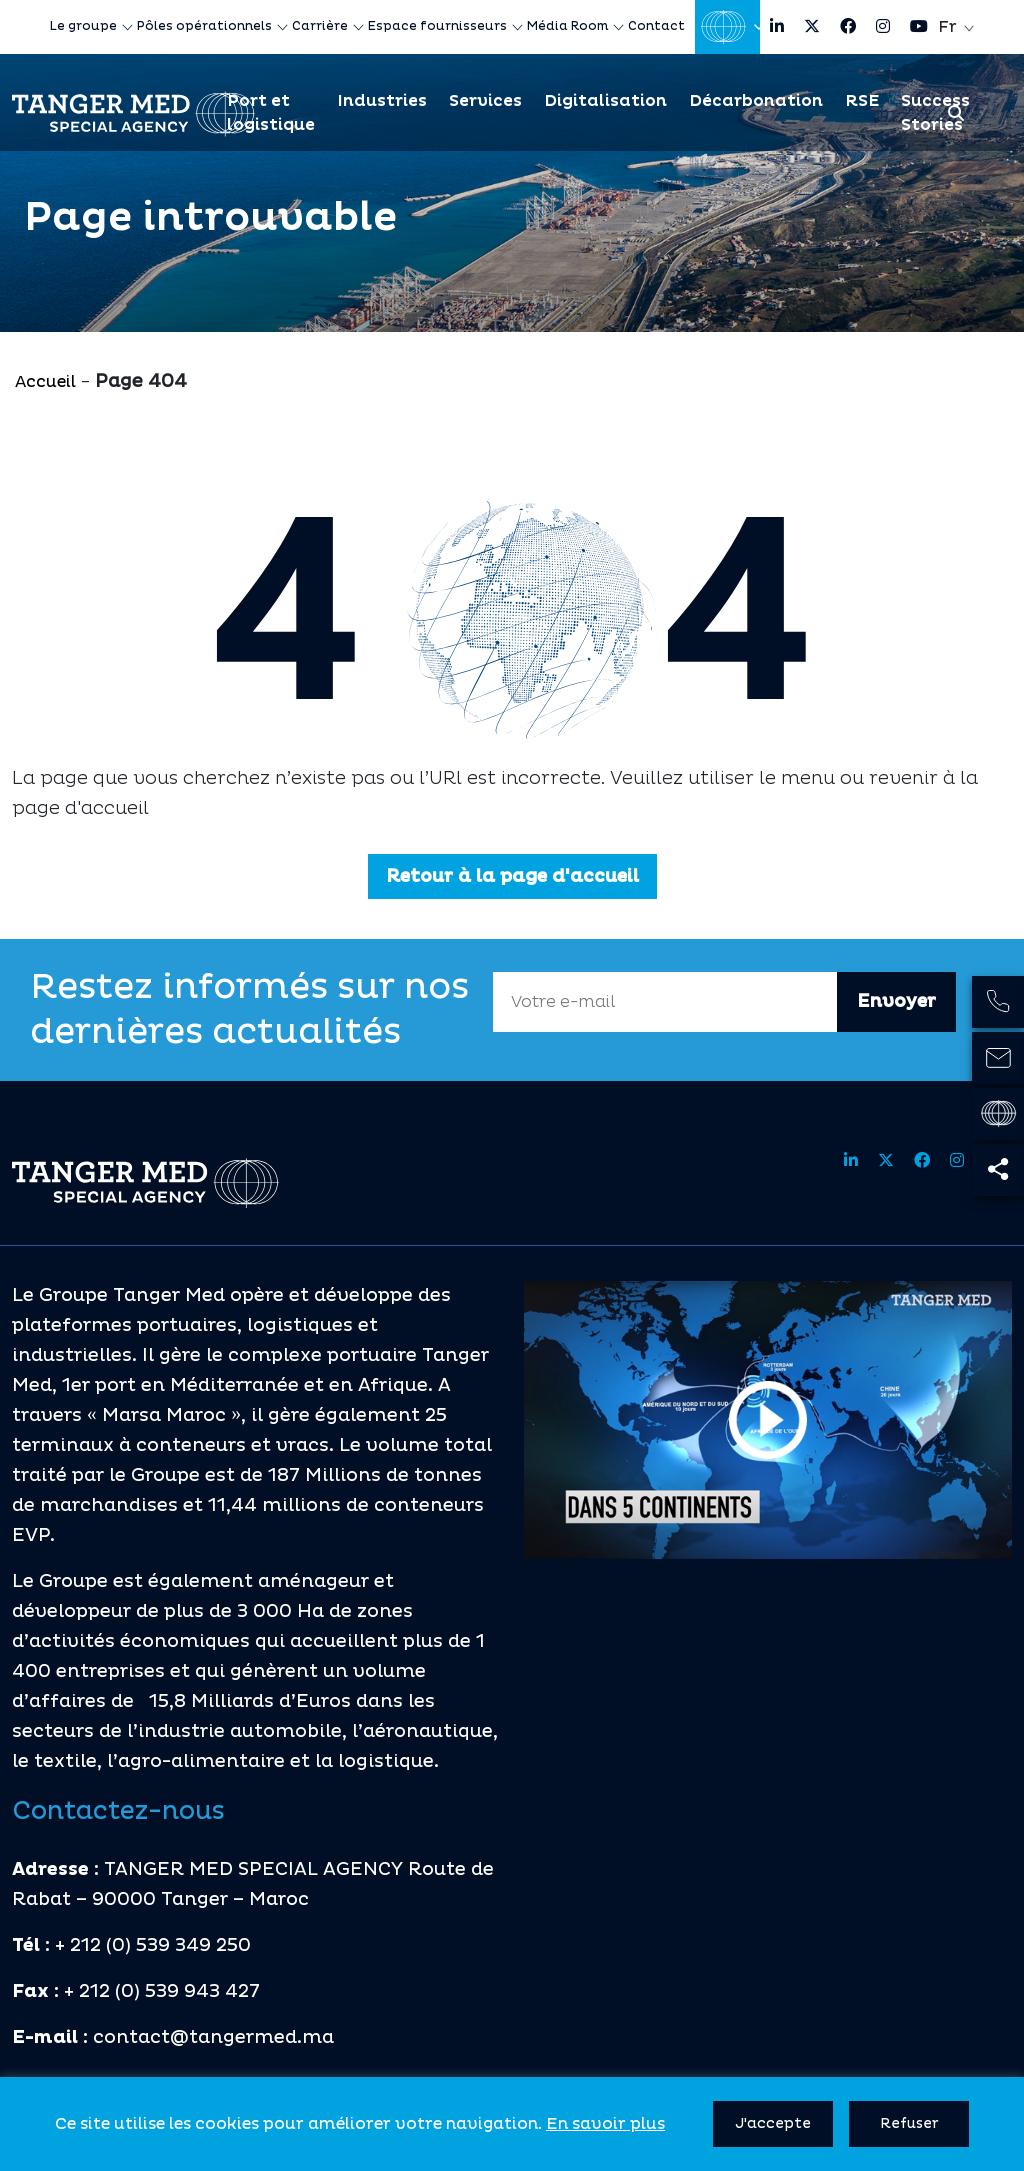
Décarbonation (756, 101)
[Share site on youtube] (919, 27)
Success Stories (935, 113)
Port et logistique (271, 113)
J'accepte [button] (773, 2123)
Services (485, 101)
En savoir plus (605, 2124)
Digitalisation (605, 101)
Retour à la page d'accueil (512, 876)
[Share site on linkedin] (777, 27)
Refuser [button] (909, 2123)
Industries (382, 101)
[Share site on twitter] (812, 27)
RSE (862, 101)
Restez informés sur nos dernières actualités (249, 1010)
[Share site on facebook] (848, 27)
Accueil (45, 382)
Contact (656, 26)
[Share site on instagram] (883, 27)
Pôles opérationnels (204, 26)
